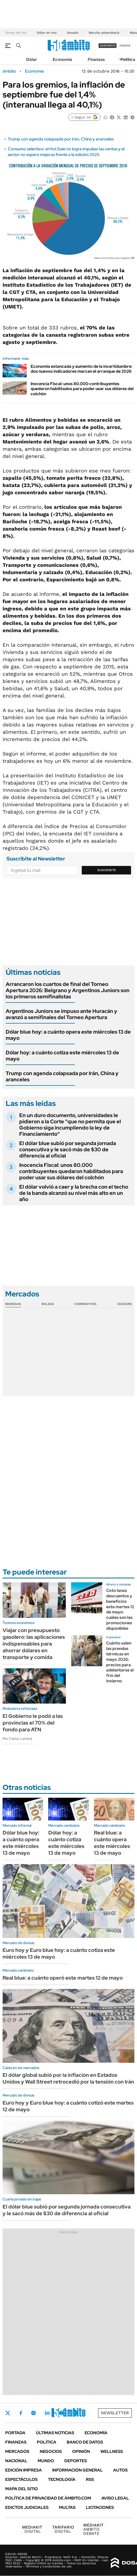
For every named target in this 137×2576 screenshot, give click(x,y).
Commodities (85, 1304)
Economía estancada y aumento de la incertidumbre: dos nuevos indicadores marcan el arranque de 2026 (81, 369)
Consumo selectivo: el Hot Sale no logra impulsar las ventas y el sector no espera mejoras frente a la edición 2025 (66, 151)
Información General (77, 2470)
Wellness (111, 2451)
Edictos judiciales (27, 2507)
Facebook (20, 2413)
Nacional (16, 2461)
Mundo (46, 2461)
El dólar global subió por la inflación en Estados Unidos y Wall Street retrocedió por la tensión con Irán (68, 2078)
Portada (15, 2433)
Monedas (13, 1304)
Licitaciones (100, 2507)
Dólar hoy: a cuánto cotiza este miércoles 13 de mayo (62, 1055)
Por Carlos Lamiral (17, 1738)
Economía (62, 59)
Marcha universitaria (104, 32)
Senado (72, 32)
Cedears (124, 1304)
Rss (90, 2479)
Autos (120, 2470)
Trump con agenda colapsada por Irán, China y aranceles (61, 139)
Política (127, 59)
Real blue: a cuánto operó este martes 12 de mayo (63, 1977)
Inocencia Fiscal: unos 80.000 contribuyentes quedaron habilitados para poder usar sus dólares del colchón (82, 388)
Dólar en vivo (47, 32)
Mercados (17, 2451)
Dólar (31, 59)
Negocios (51, 2451)
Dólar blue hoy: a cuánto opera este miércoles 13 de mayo (68, 1034)
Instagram (33, 2413)
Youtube (61, 2413)
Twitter (7, 2413)
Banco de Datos (85, 2442)
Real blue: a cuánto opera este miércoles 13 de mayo (112, 1842)
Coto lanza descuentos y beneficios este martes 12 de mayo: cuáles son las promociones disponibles (120, 1609)
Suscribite (106, 870)
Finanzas (96, 59)
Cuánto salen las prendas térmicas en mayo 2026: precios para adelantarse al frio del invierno (120, 1662)
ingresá (125, 45)
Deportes (75, 2461)
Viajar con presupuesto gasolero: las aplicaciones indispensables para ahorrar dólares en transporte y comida (34, 1644)
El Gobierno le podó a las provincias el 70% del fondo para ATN (33, 1723)
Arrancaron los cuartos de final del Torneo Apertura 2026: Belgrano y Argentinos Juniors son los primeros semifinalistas (67, 990)
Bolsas (48, 1304)
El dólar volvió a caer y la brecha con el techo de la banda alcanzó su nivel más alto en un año (73, 1193)
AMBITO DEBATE (94, 2529)
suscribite (107, 45)
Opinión (81, 2451)
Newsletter (115, 2412)
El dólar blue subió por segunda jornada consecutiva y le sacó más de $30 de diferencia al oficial (67, 1149)
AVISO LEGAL (115, 2498)
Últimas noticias (55, 2433)
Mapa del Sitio (21, 2489)
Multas (67, 2507)
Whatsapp (75, 2413)
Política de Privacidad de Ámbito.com (48, 2498)
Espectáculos (21, 2479)
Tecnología (62, 2479)
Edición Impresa (23, 2470)
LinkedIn (47, 2413)
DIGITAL (32, 2529)
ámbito (9, 71)
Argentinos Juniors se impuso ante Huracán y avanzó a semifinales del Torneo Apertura (61, 1014)
